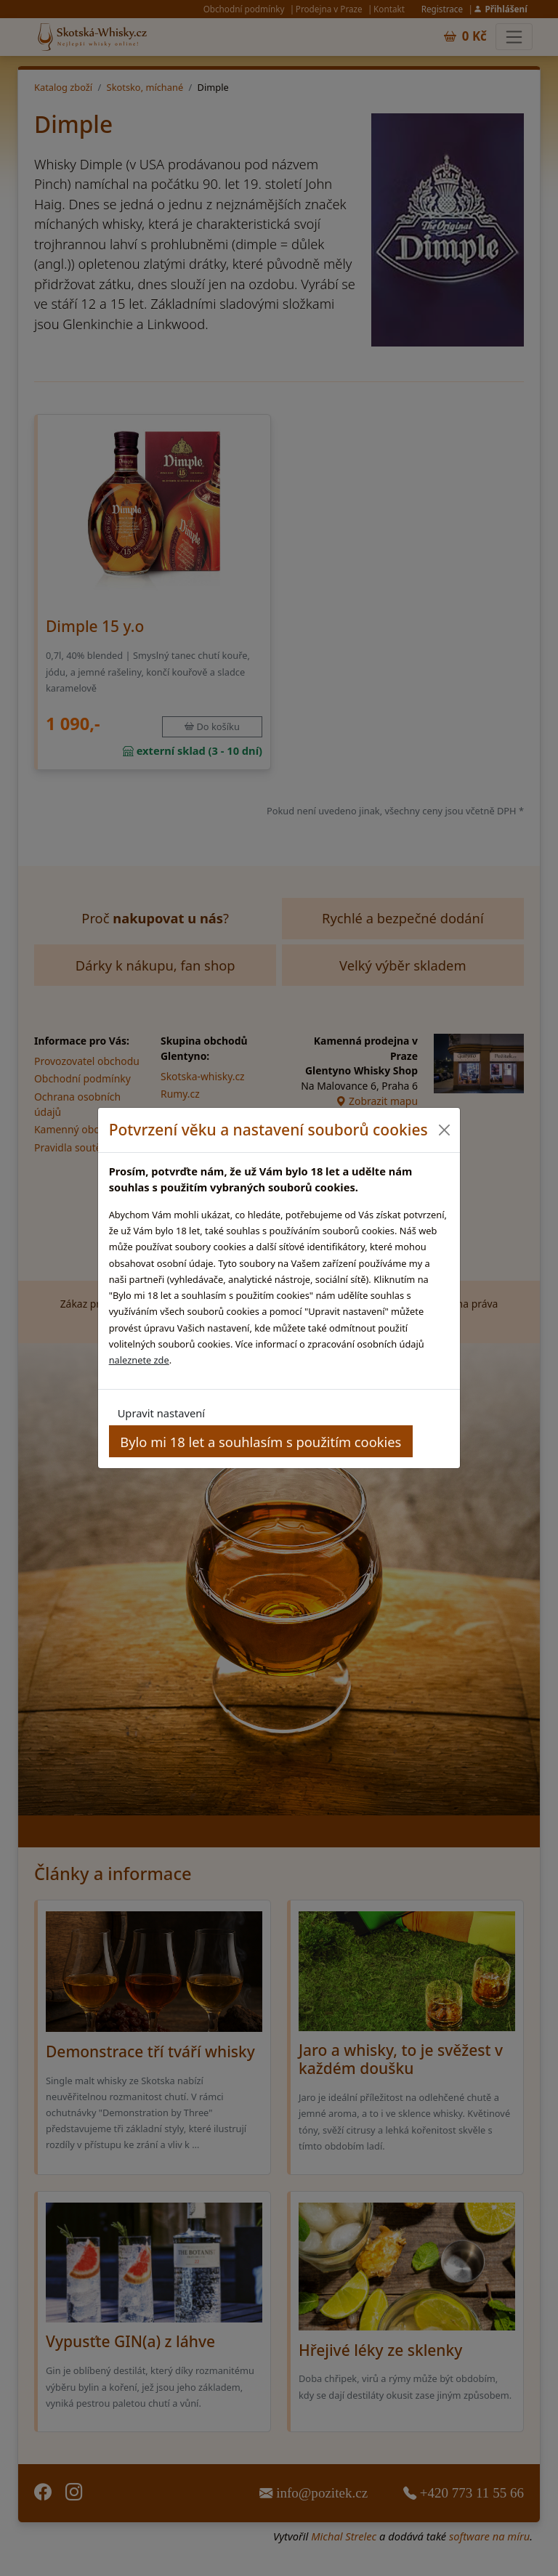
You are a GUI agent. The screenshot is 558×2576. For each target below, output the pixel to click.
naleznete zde (139, 1359)
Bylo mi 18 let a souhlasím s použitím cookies (260, 1442)
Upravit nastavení (161, 1413)
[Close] (443, 1130)
